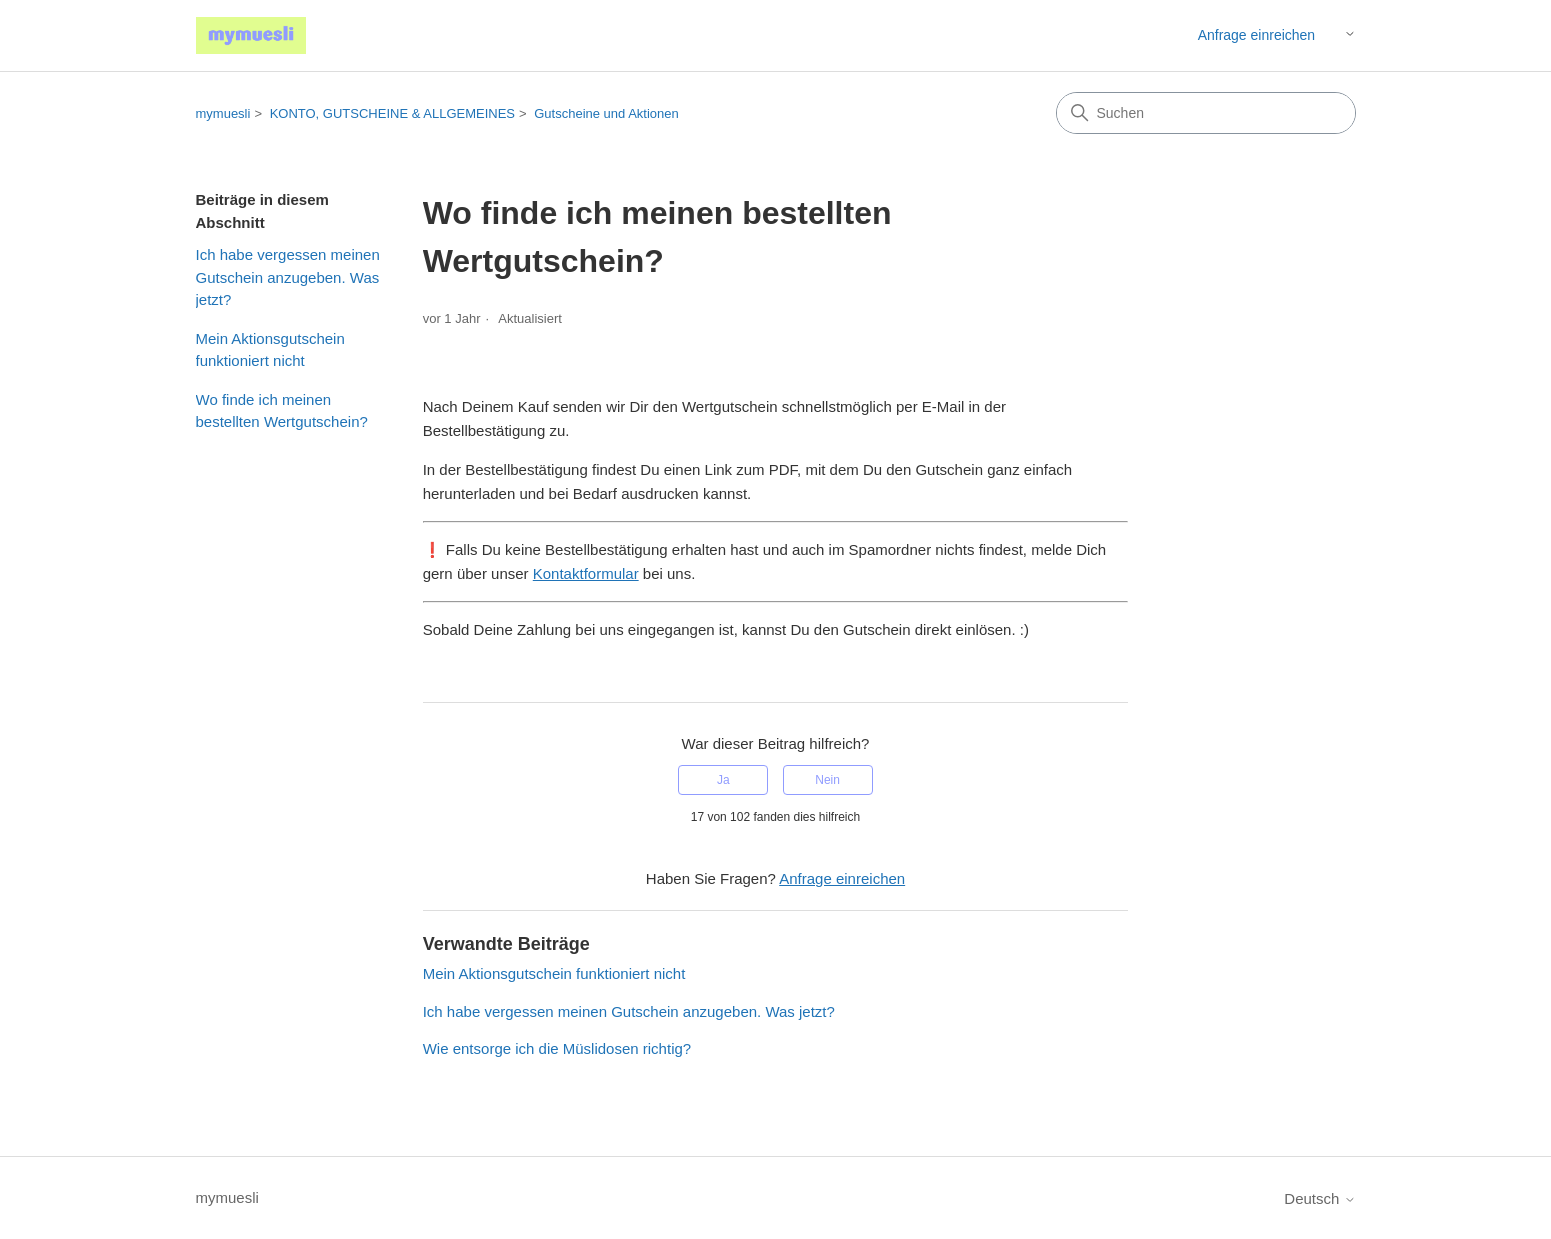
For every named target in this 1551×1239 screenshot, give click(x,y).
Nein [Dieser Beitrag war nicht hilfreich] (827, 780)
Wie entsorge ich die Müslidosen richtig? (557, 1048)
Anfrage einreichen (1257, 35)
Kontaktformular (586, 573)
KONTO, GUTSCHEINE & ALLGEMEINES (392, 113)
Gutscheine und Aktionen (606, 113)
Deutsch (1319, 1198)
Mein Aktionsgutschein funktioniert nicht (270, 350)
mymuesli (223, 113)
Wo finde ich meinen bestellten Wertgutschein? (282, 411)
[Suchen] (1206, 113)
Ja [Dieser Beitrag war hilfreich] (723, 780)
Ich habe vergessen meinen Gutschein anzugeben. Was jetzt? (288, 277)
